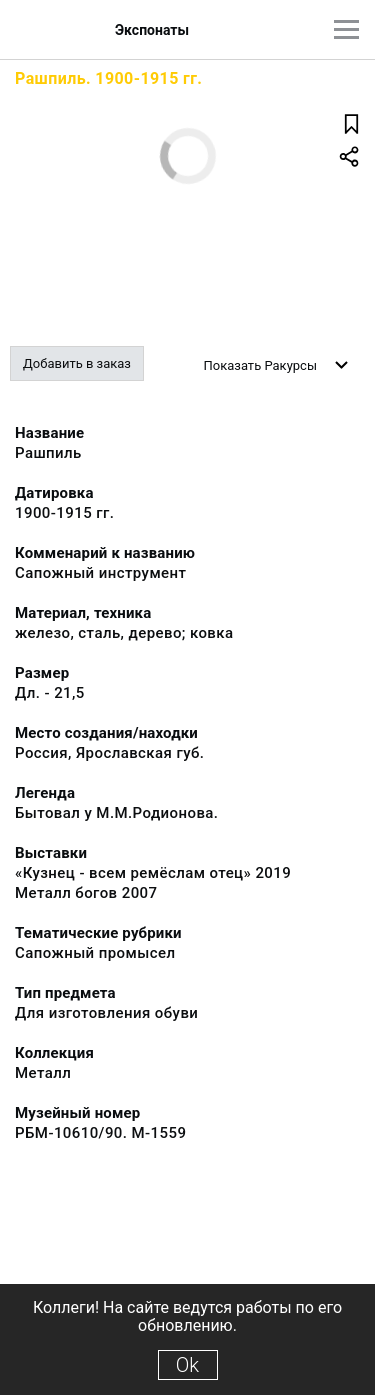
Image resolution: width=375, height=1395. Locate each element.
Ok (187, 1365)
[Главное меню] (346, 29)
